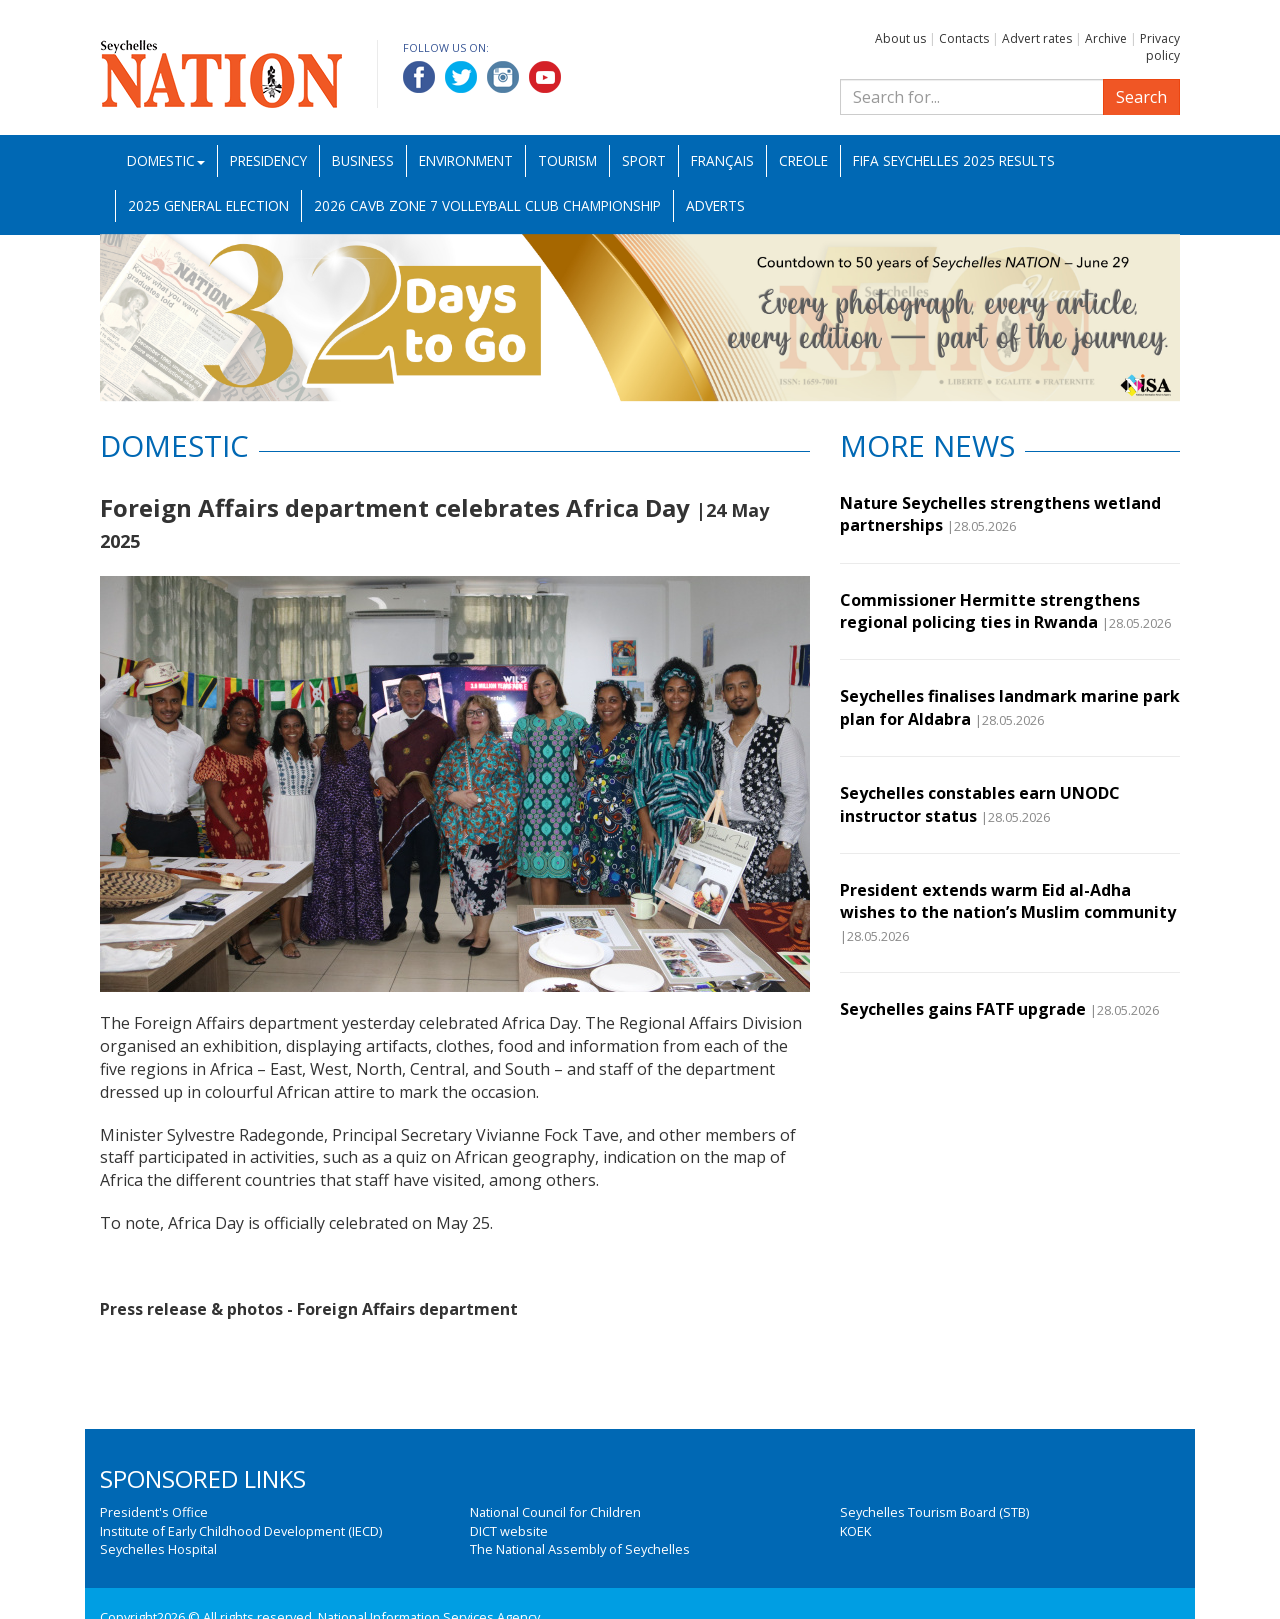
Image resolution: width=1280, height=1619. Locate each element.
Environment (466, 160)
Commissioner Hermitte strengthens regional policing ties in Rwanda (990, 611)
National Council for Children (555, 1512)
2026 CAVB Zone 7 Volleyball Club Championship (487, 205)
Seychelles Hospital (158, 1549)
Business (363, 160)
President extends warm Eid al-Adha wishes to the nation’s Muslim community (1008, 901)
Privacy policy (1160, 47)
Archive (1106, 38)
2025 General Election (208, 205)
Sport (644, 160)
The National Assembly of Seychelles (580, 1549)
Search (1141, 97)
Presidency (268, 160)
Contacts (964, 38)
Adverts (715, 205)
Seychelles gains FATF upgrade (963, 1009)
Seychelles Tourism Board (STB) (934, 1512)
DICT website (509, 1531)
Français (722, 160)
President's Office (154, 1512)
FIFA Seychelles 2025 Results (954, 160)
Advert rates (1037, 38)
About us (900, 38)
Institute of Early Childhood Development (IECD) (241, 1531)
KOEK (855, 1531)
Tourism (567, 160)
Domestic (166, 160)
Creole (803, 160)
